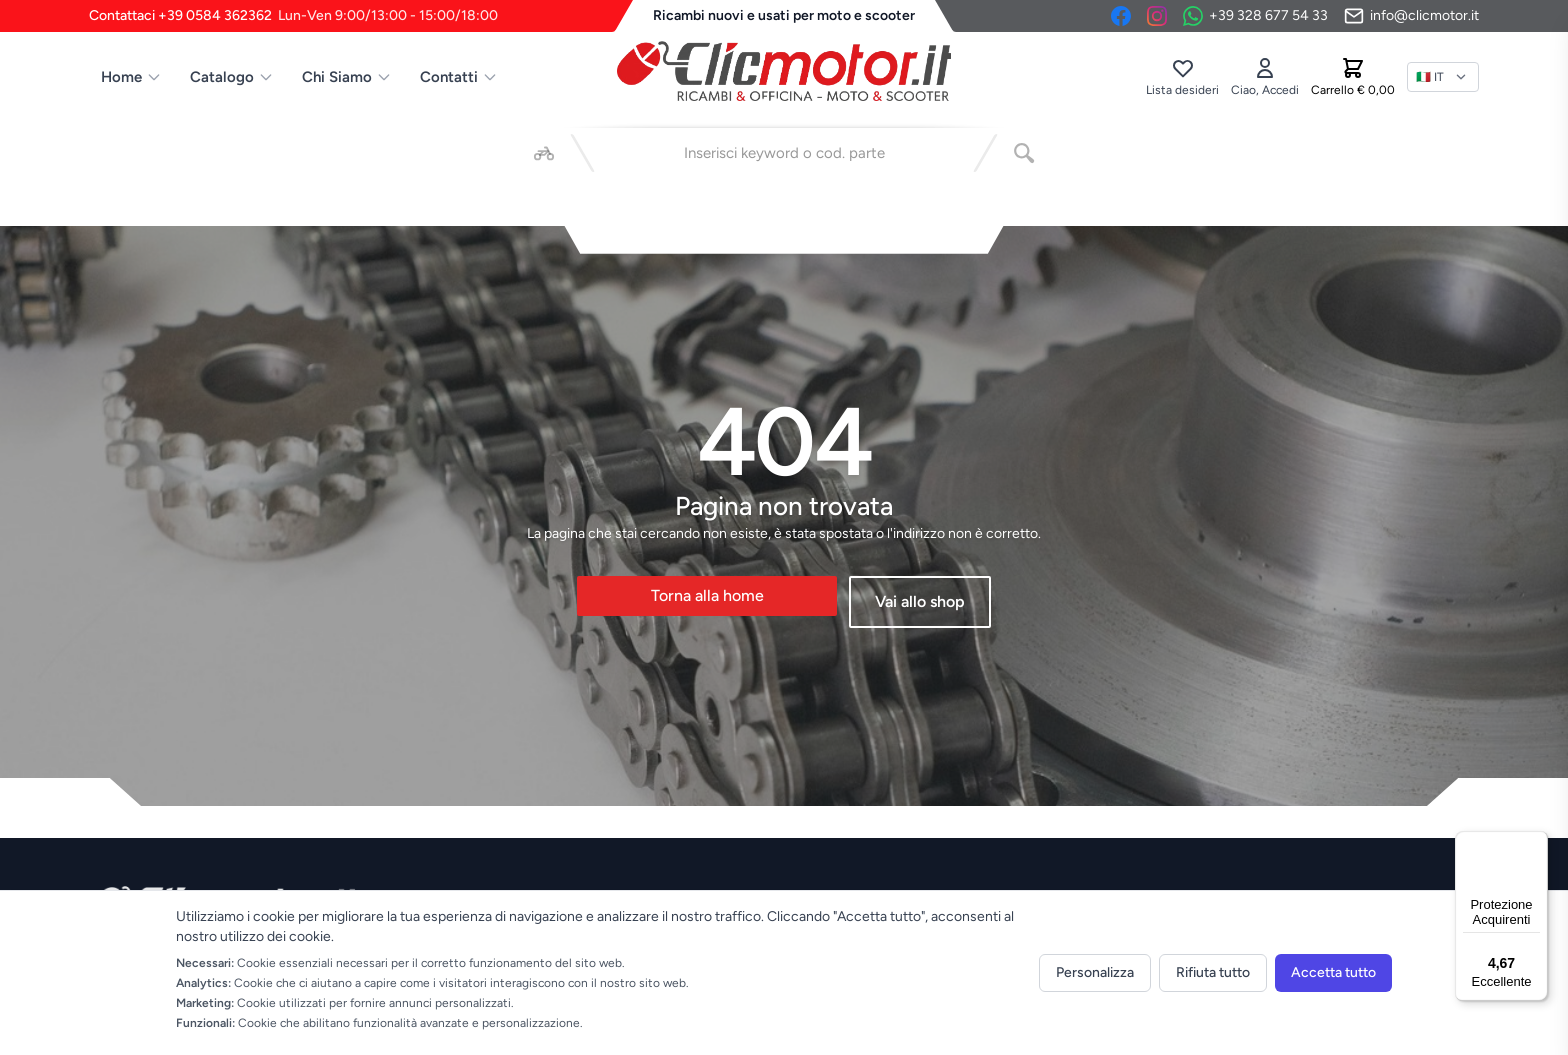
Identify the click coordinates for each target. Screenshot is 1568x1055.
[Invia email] (1411, 16)
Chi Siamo (347, 77)
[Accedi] (1265, 77)
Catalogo (232, 77)
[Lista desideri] (1182, 77)
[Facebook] (1121, 16)
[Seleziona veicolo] (544, 153)
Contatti (459, 77)
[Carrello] (1353, 77)
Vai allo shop (920, 601)
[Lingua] (1443, 77)
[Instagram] (1157, 16)
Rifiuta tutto (1213, 972)
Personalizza (1095, 972)
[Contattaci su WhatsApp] (1255, 16)
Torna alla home (707, 595)
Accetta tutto (1333, 972)
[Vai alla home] (784, 71)
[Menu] (1536, 843)
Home (131, 77)
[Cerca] (1024, 153)
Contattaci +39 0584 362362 (293, 16)
